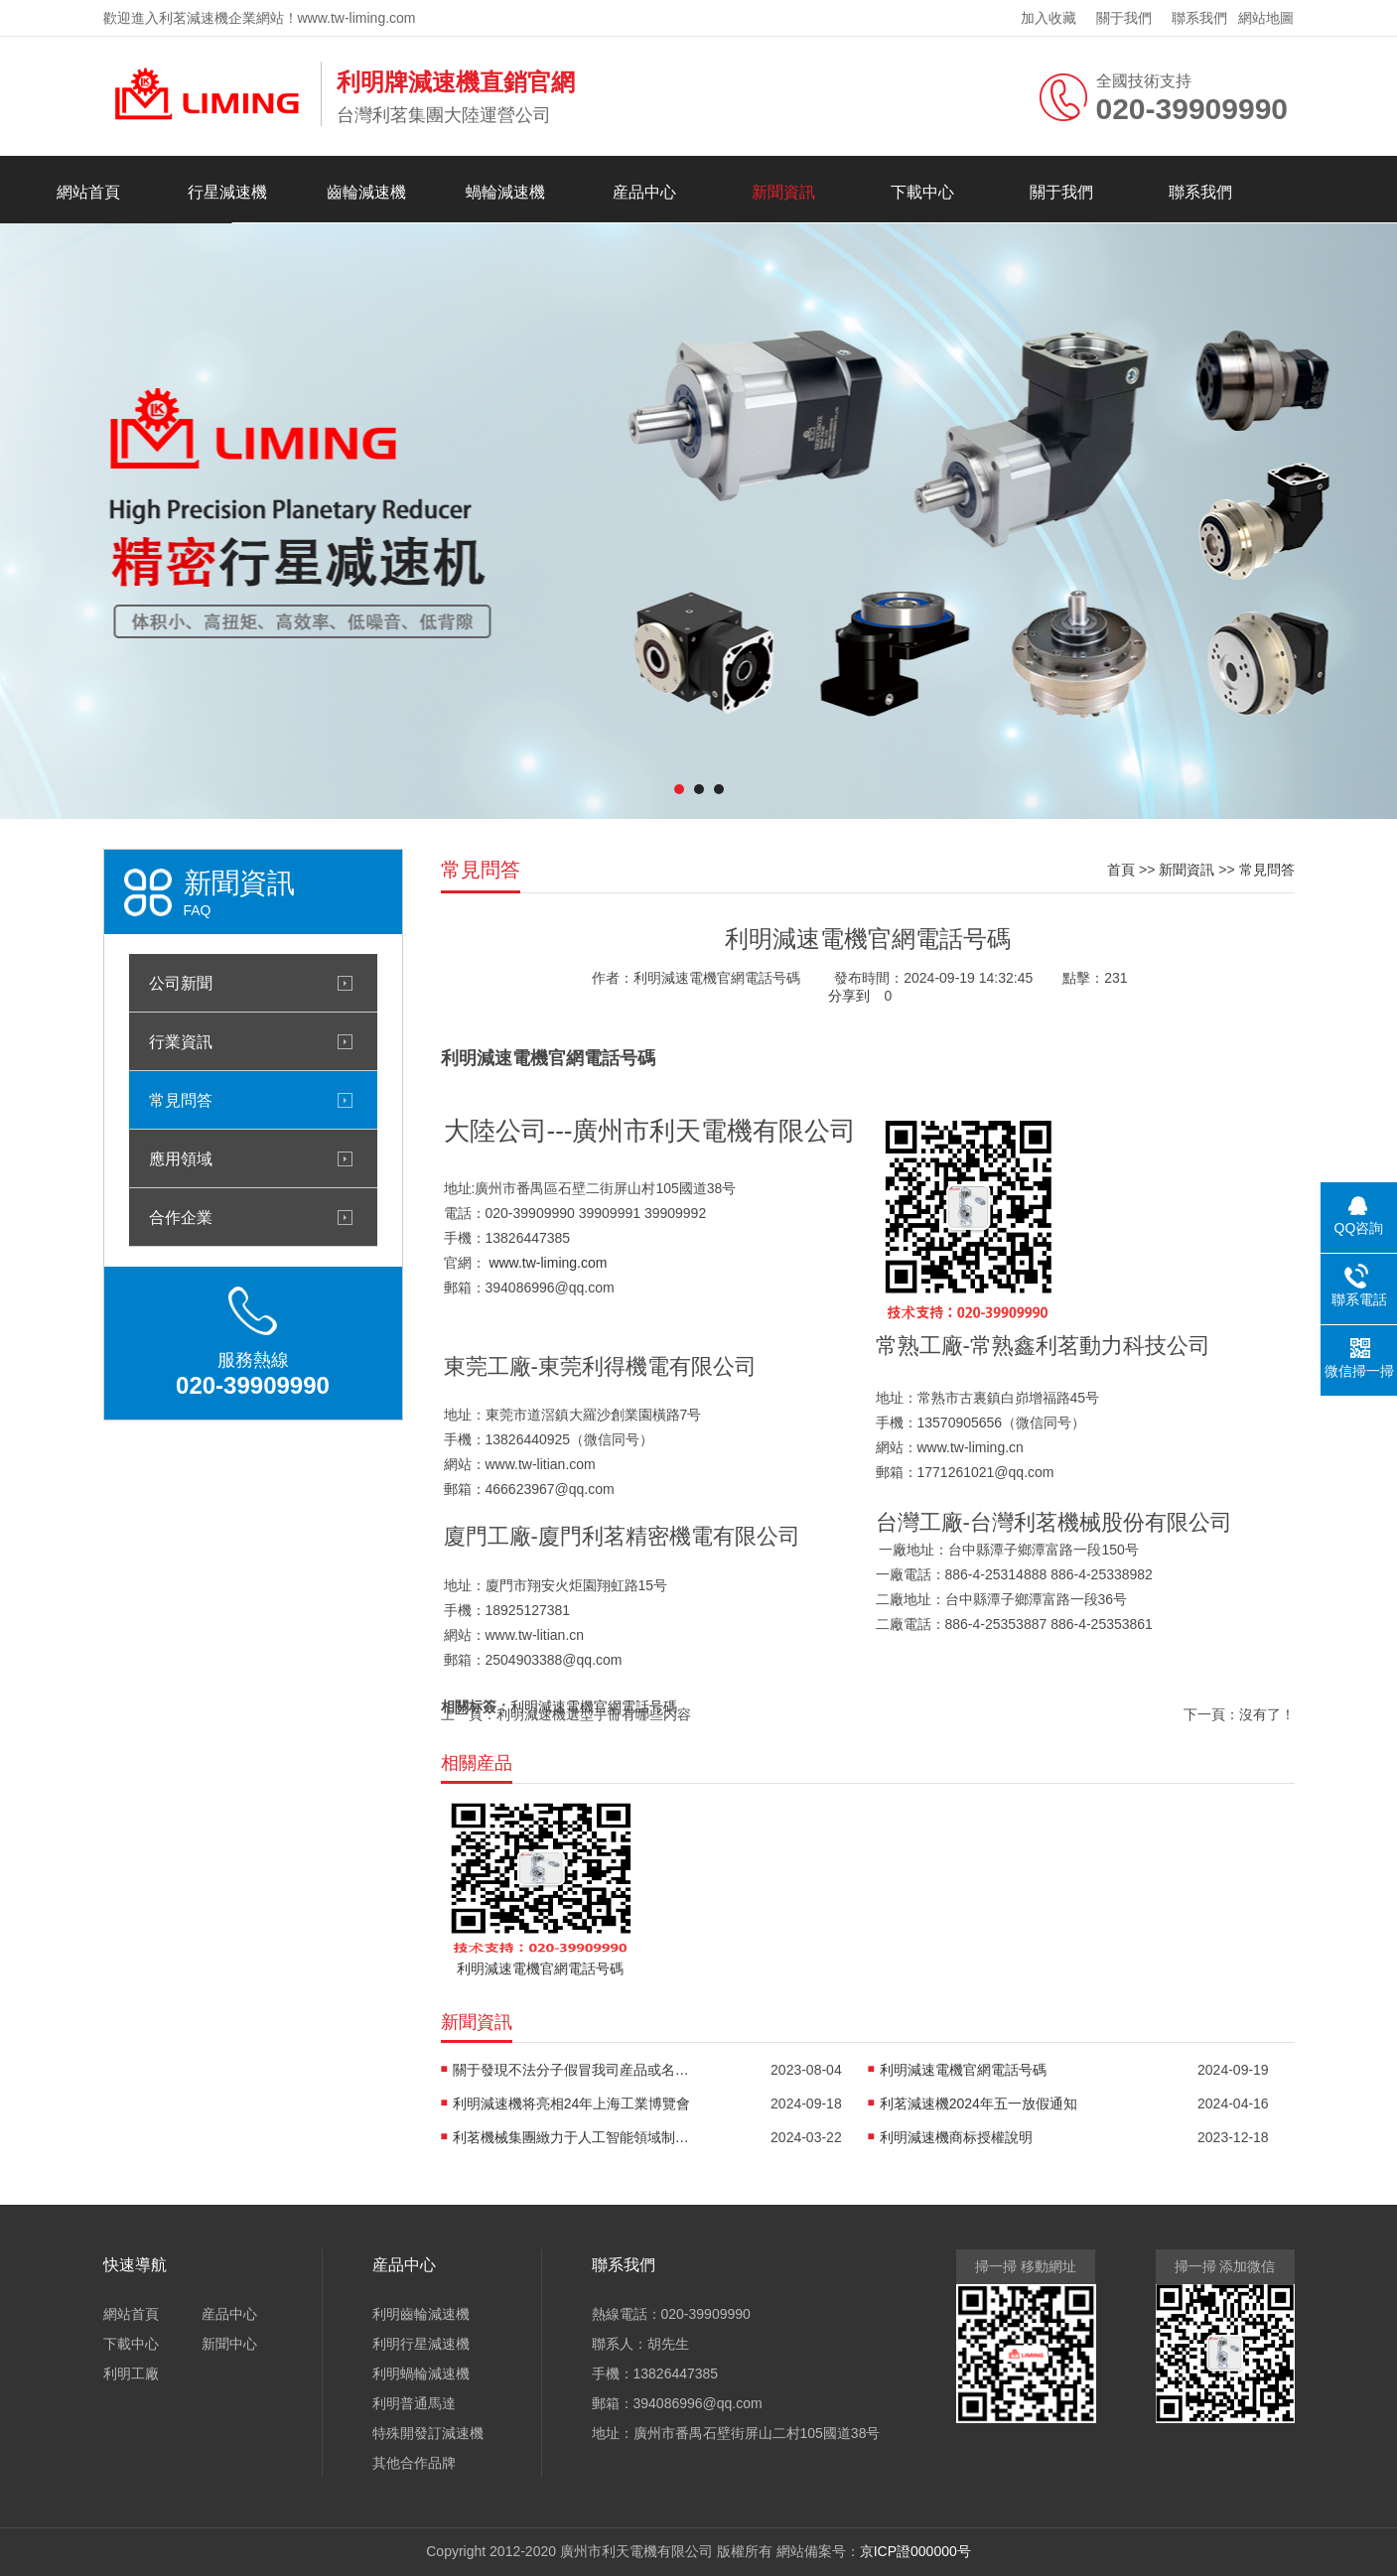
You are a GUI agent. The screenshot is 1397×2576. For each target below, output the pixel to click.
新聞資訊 (783, 192)
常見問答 (180, 1100)
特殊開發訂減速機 (428, 2433)
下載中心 (922, 192)
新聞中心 (229, 2344)
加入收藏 (1048, 18)
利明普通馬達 (414, 2403)
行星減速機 (227, 192)
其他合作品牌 (414, 2463)
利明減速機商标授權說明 (956, 2137)
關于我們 (1124, 18)
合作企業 (180, 1217)
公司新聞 (180, 983)
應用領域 (180, 1158)
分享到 (849, 996)
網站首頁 (88, 192)
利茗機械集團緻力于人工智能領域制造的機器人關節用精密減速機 (572, 2137)
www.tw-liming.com (548, 1263)
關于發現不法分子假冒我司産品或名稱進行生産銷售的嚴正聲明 (572, 2070)
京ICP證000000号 (915, 2551)
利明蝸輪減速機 (421, 2373)
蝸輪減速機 (505, 192)
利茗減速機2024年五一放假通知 (978, 2103)
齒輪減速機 (366, 192)
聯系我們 (1199, 18)
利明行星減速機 (421, 2344)
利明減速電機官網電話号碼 (963, 2070)
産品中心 (644, 192)
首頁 (1121, 870)
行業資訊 (180, 1041)
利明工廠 (131, 2373)
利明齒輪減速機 (421, 2314)
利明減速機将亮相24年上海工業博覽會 (572, 2103)
